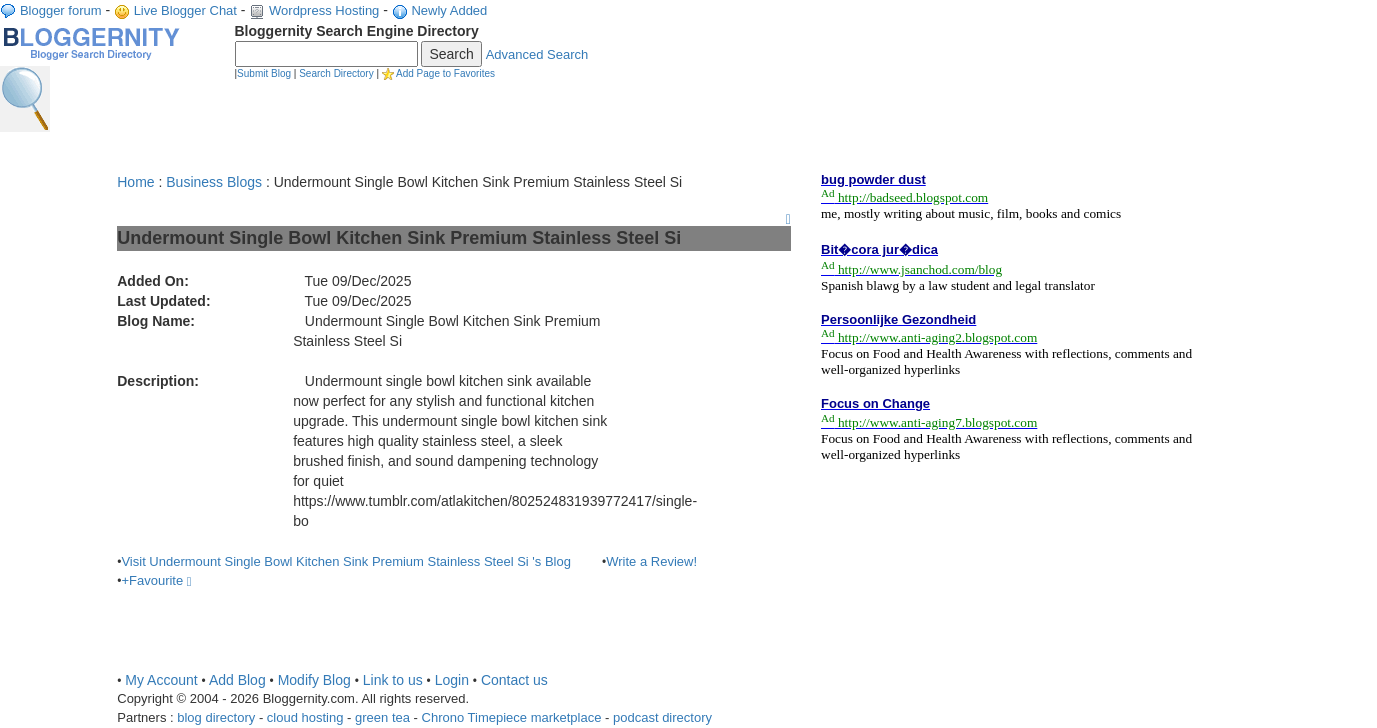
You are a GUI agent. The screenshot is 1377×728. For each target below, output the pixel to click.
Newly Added (449, 10)
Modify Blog (314, 680)
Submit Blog (264, 73)
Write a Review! (651, 561)
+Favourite (156, 580)
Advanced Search (537, 54)
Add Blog (237, 680)
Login (452, 680)
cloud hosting (305, 717)
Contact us (514, 680)
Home (135, 182)
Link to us (393, 680)
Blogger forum (61, 10)
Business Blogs (214, 182)
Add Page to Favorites (445, 73)
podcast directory (662, 717)
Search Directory (336, 73)
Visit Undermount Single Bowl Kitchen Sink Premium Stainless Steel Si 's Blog (346, 561)
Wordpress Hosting (324, 10)
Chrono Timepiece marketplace (512, 717)
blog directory (216, 717)
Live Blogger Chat (185, 10)
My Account (161, 680)
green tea (382, 717)
